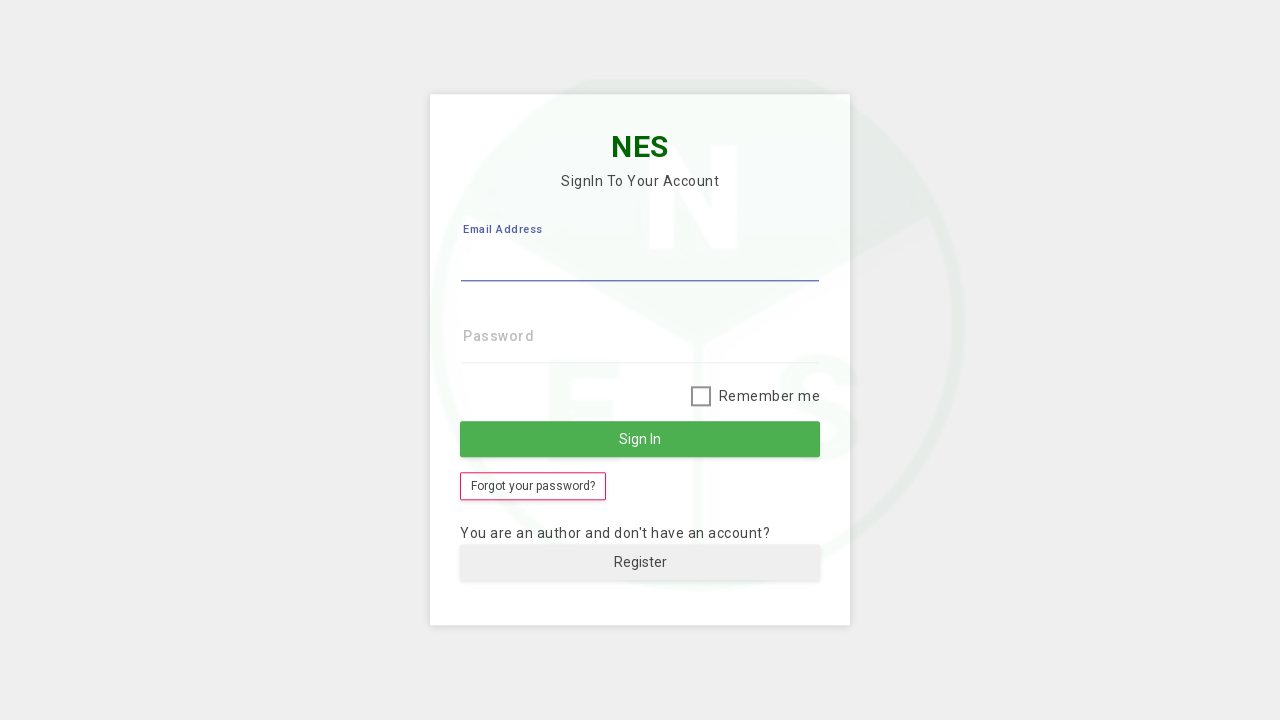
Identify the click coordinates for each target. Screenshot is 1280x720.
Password (498, 337)
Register (640, 563)
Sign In (640, 440)
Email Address (503, 230)
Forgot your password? (533, 487)
